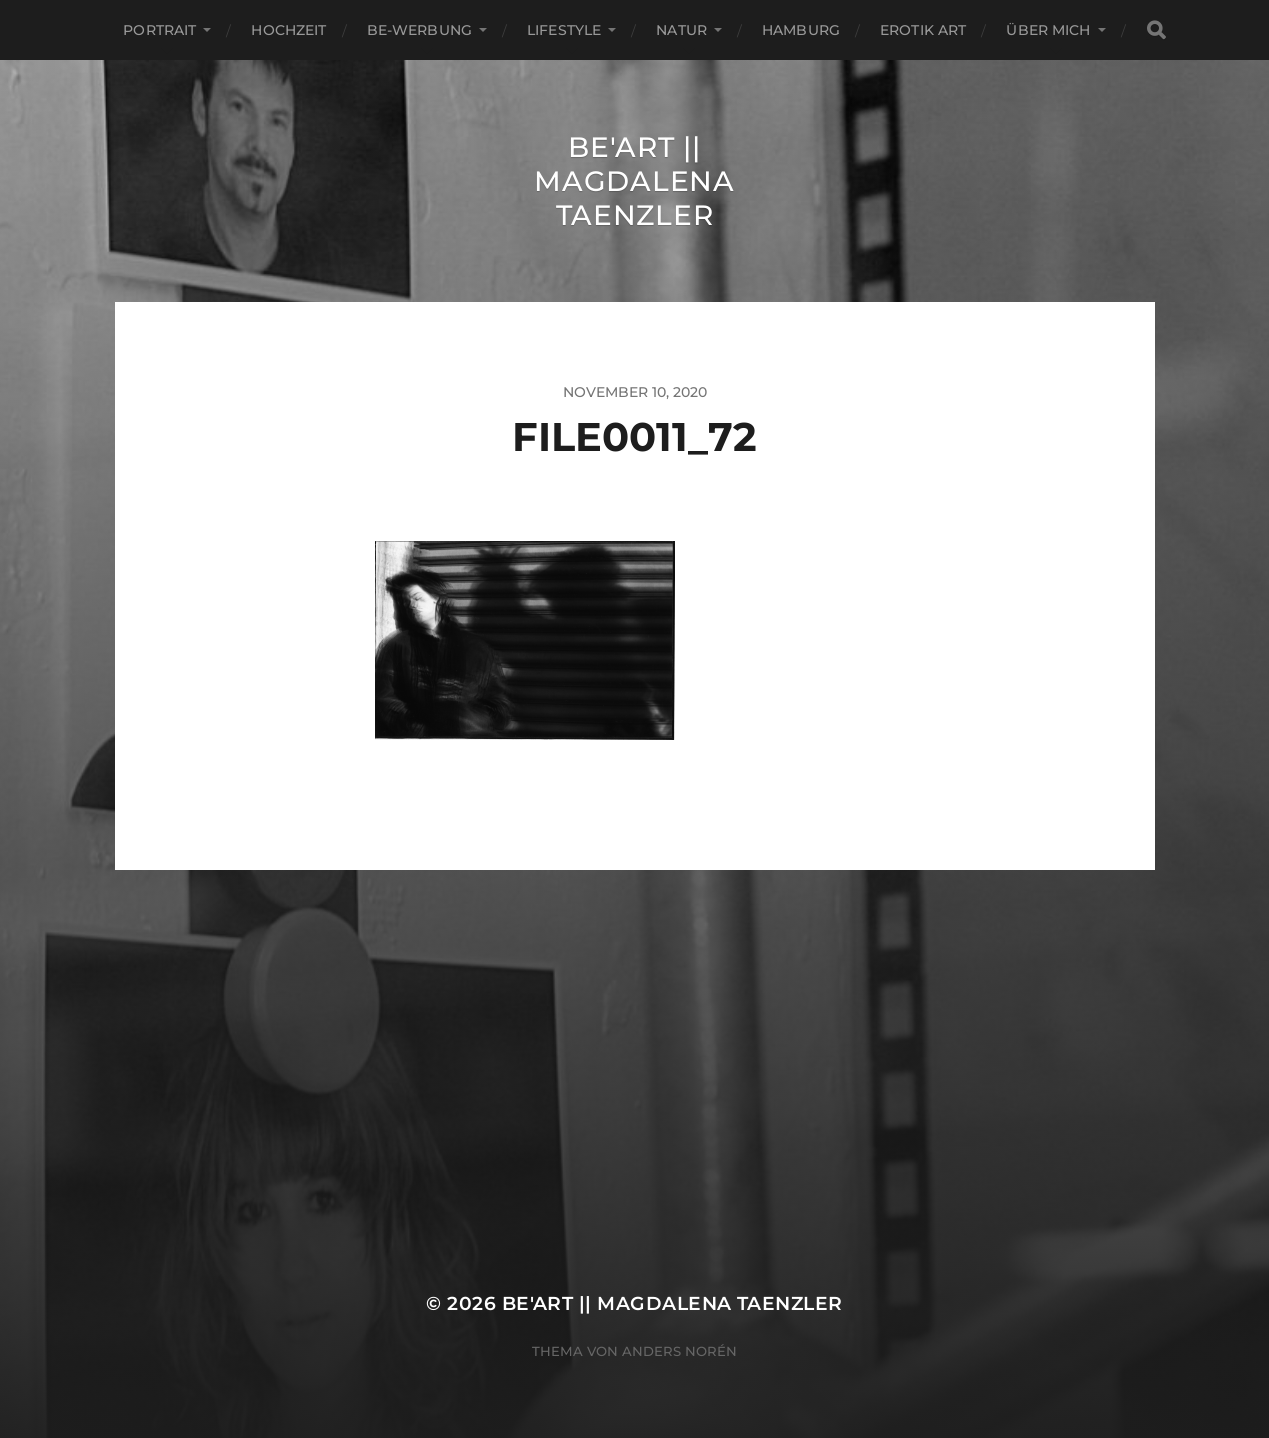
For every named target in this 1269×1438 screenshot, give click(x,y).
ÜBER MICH (1048, 30)
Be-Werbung (419, 30)
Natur (681, 30)
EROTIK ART (923, 30)
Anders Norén (679, 1351)
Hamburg (801, 30)
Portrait (159, 30)
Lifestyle (564, 30)
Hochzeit (288, 30)
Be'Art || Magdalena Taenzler (634, 181)
